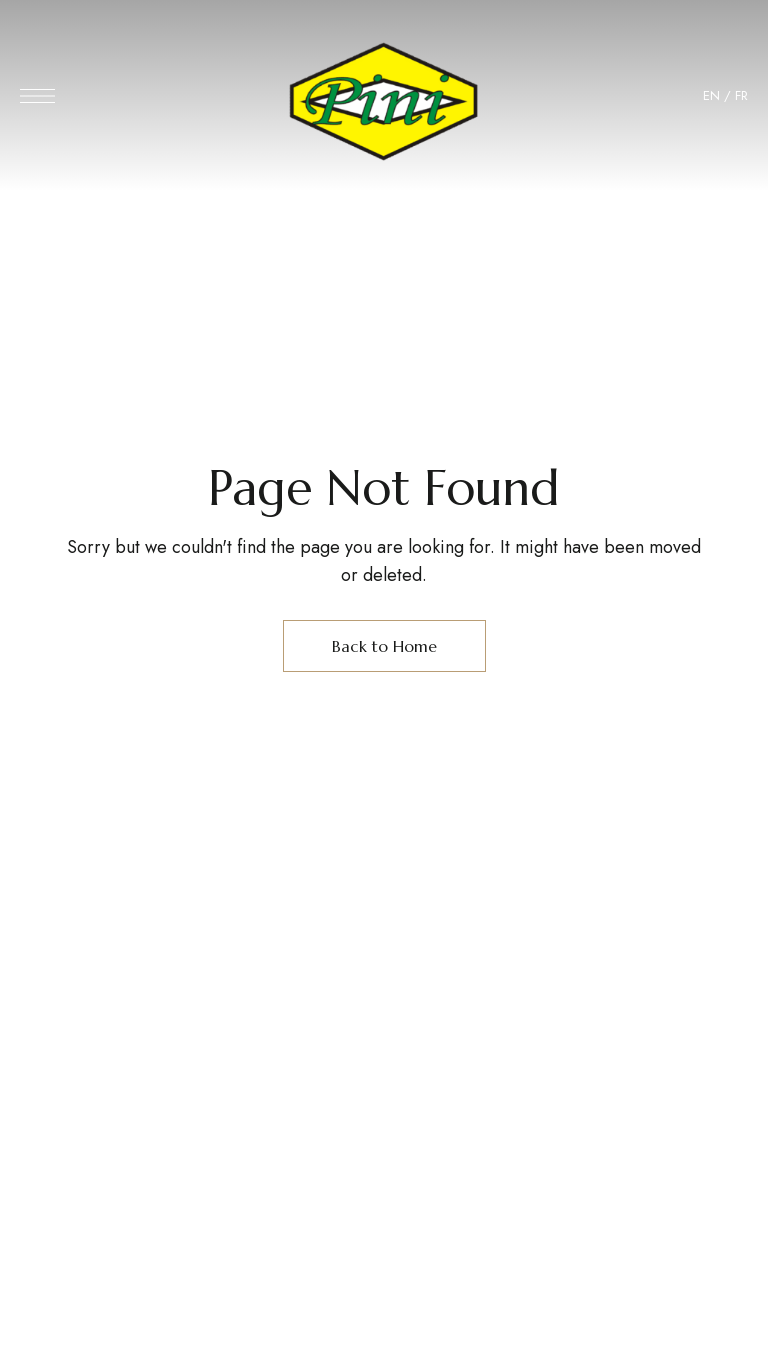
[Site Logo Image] (384, 101)
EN (711, 95)
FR (741, 95)
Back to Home (384, 646)
